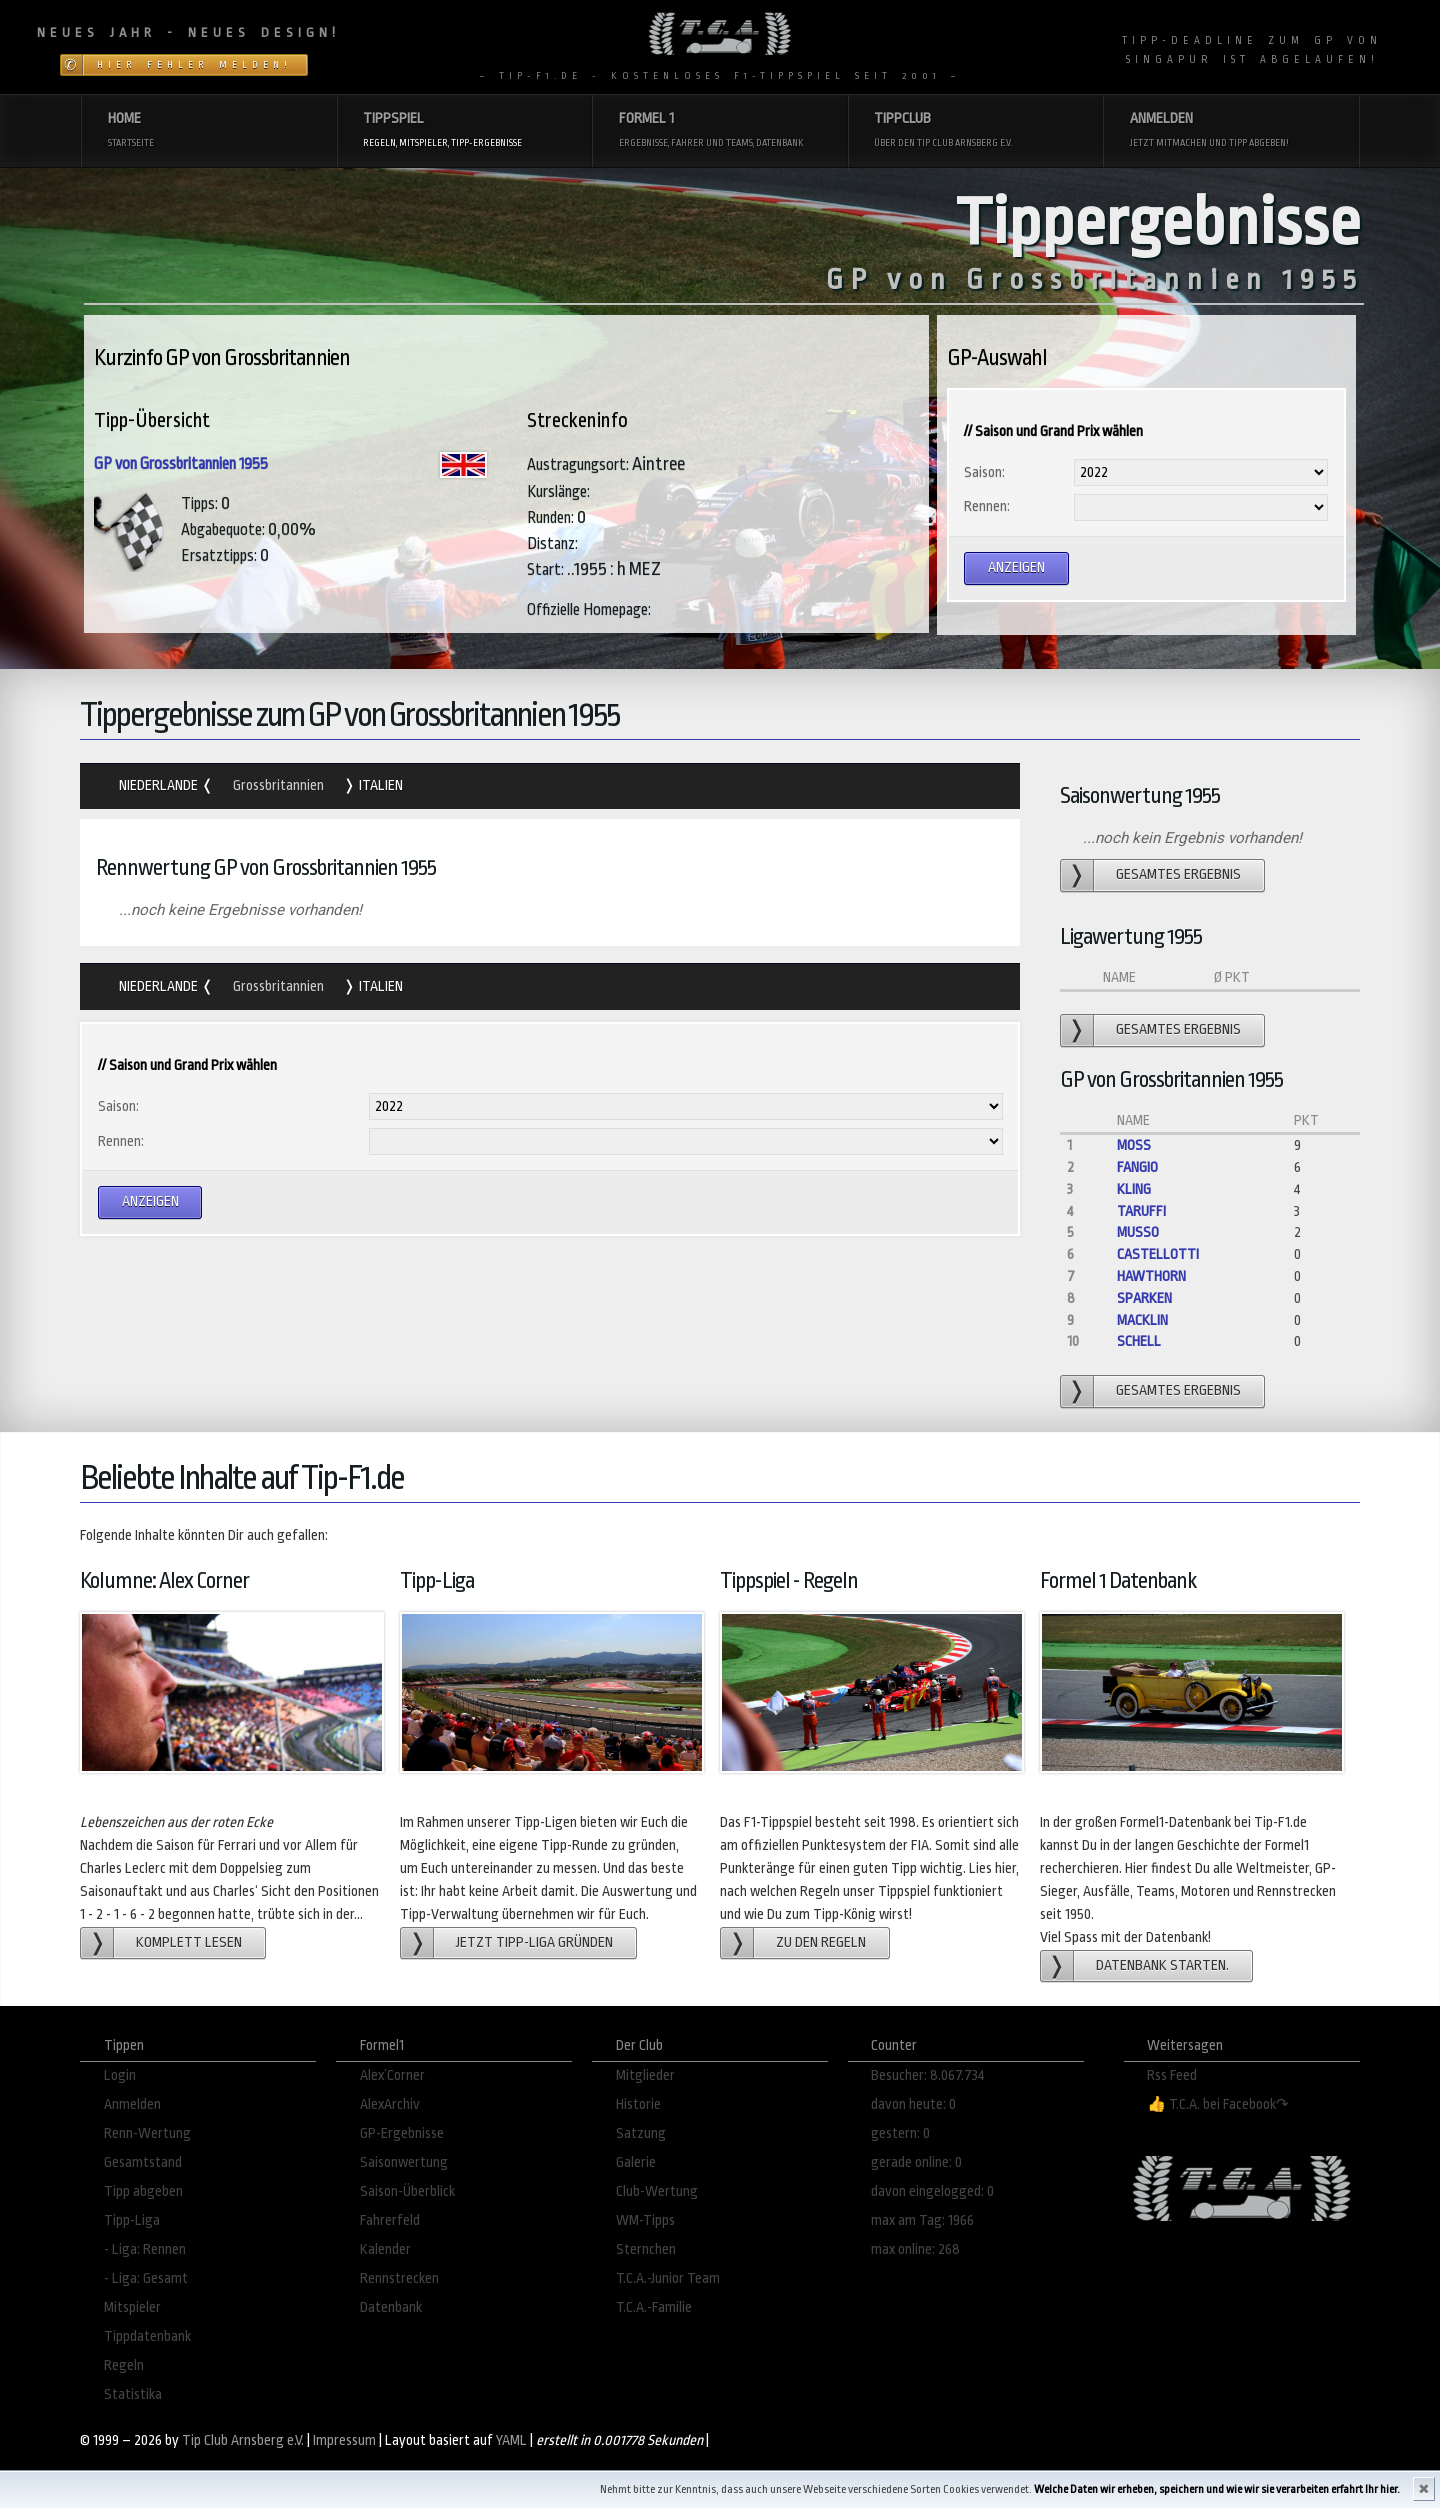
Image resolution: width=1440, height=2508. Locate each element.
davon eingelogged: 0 (932, 2191)
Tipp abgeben (143, 2191)
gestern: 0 (900, 2133)
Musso (1138, 1232)
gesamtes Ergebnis (1178, 874)
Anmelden (132, 2104)
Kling (1134, 1189)
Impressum (344, 2440)
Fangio (1137, 1167)
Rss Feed (1172, 2075)
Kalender (385, 2249)
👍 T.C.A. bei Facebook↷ (1218, 2104)
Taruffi (1141, 1211)
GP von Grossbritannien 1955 (181, 464)
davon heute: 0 (913, 2104)
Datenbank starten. (1162, 1965)
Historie (638, 2104)
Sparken (1144, 1298)
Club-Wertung (657, 2191)
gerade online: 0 (916, 2162)
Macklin (1142, 1320)
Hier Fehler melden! (194, 65)
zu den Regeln (821, 1942)
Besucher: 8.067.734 (928, 2075)
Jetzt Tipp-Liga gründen (534, 1942)
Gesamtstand (143, 2162)
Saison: (984, 472)
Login (120, 2075)
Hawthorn (1151, 1276)
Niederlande (160, 785)
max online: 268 (915, 2249)
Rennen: (987, 506)
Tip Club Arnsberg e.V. (243, 2440)
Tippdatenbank (147, 2336)
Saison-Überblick (407, 2191)
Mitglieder (645, 2075)
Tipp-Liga (132, 2220)
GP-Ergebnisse (402, 2133)
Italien (379, 785)
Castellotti (1158, 1254)
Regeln (124, 2365)
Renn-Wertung (147, 2133)
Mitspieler (132, 2307)
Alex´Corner (392, 2075)
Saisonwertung (404, 2162)
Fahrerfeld (390, 2220)
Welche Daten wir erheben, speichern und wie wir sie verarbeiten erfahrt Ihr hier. (1217, 2489)
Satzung (641, 2133)
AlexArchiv (390, 2104)
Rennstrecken (399, 2278)
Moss (1134, 1145)
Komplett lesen (189, 1942)
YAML (511, 2440)
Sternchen (646, 2249)
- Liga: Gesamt (146, 2278)
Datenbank (391, 2307)
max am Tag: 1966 (922, 2220)
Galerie (636, 2162)
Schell (1139, 1341)
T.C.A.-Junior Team (668, 2278)
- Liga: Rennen (145, 2249)
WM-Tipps (645, 2220)
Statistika (133, 2394)
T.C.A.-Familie (654, 2307)
